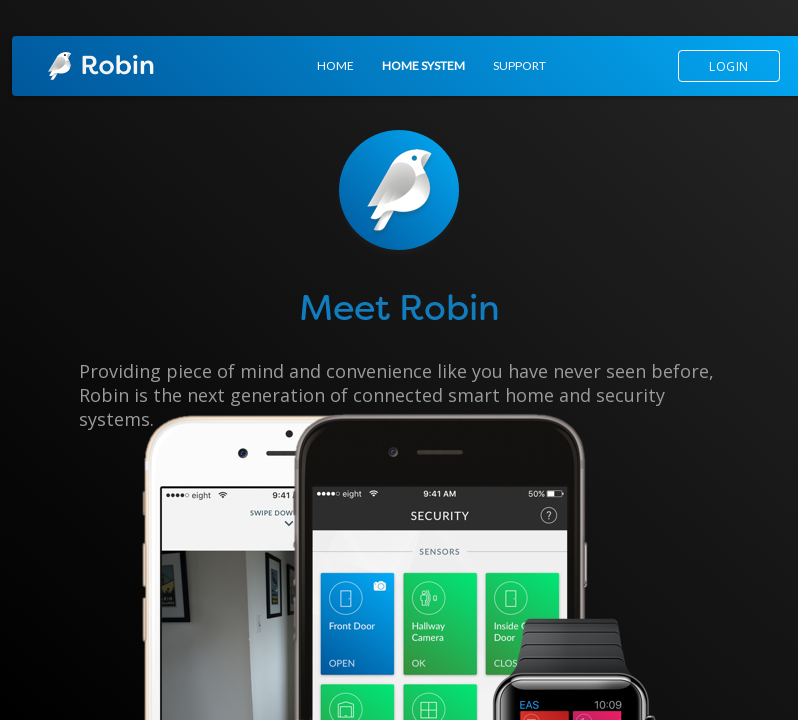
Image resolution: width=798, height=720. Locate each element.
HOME (335, 65)
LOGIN (729, 66)
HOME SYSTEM (423, 65)
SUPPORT (519, 65)
